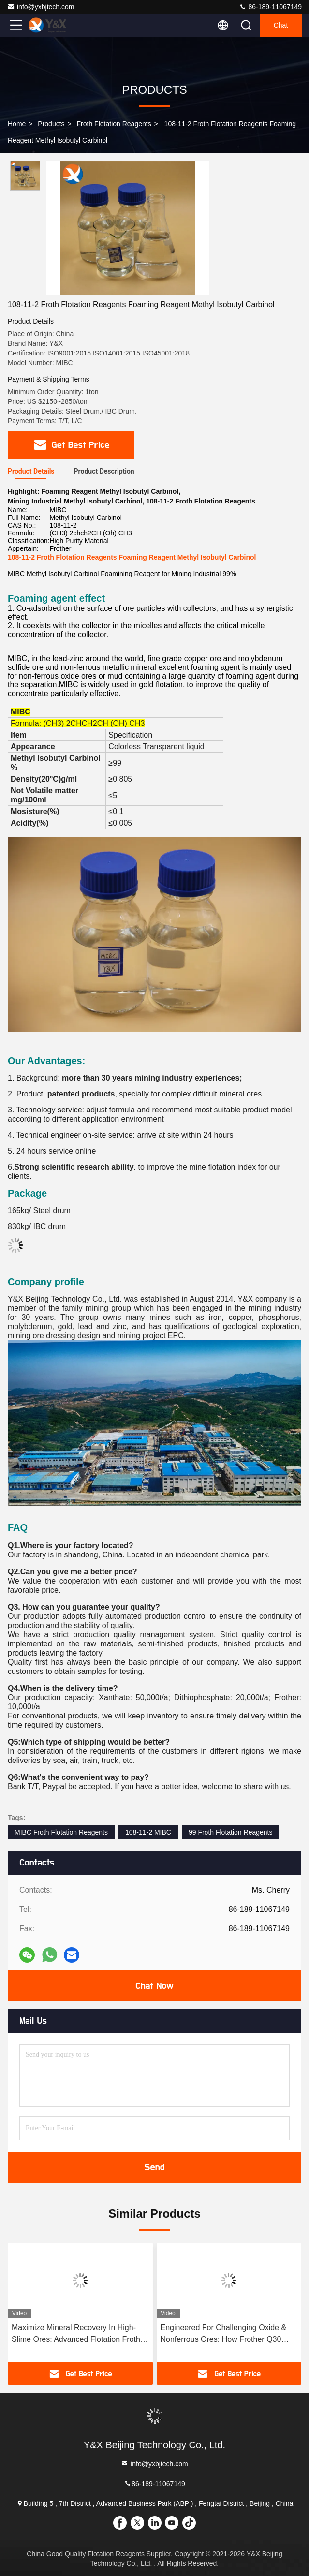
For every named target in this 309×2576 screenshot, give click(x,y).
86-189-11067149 (270, 7)
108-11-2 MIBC (148, 1832)
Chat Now (154, 1986)
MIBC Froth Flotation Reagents (61, 1832)
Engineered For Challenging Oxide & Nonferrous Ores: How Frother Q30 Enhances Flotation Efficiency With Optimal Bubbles (224, 2334)
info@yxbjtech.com (40, 7)
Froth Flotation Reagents (114, 124)
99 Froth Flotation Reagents (231, 1832)
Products (51, 124)
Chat (281, 25)
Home (17, 124)
